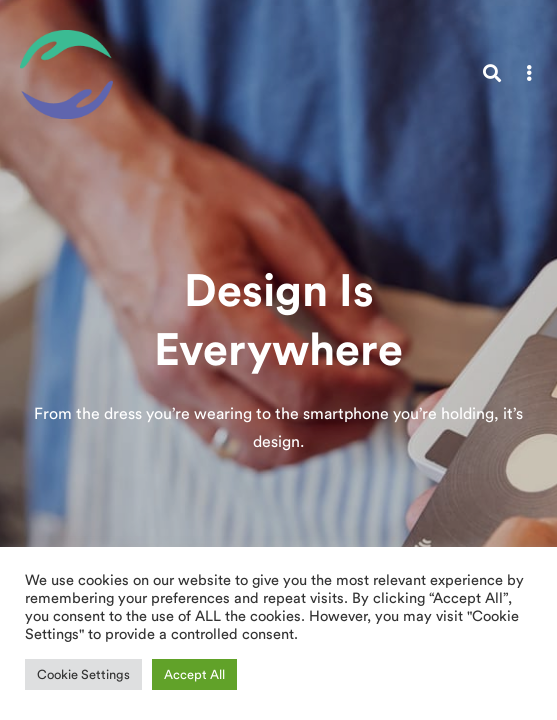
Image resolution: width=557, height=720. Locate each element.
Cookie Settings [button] (83, 674)
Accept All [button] (194, 674)
